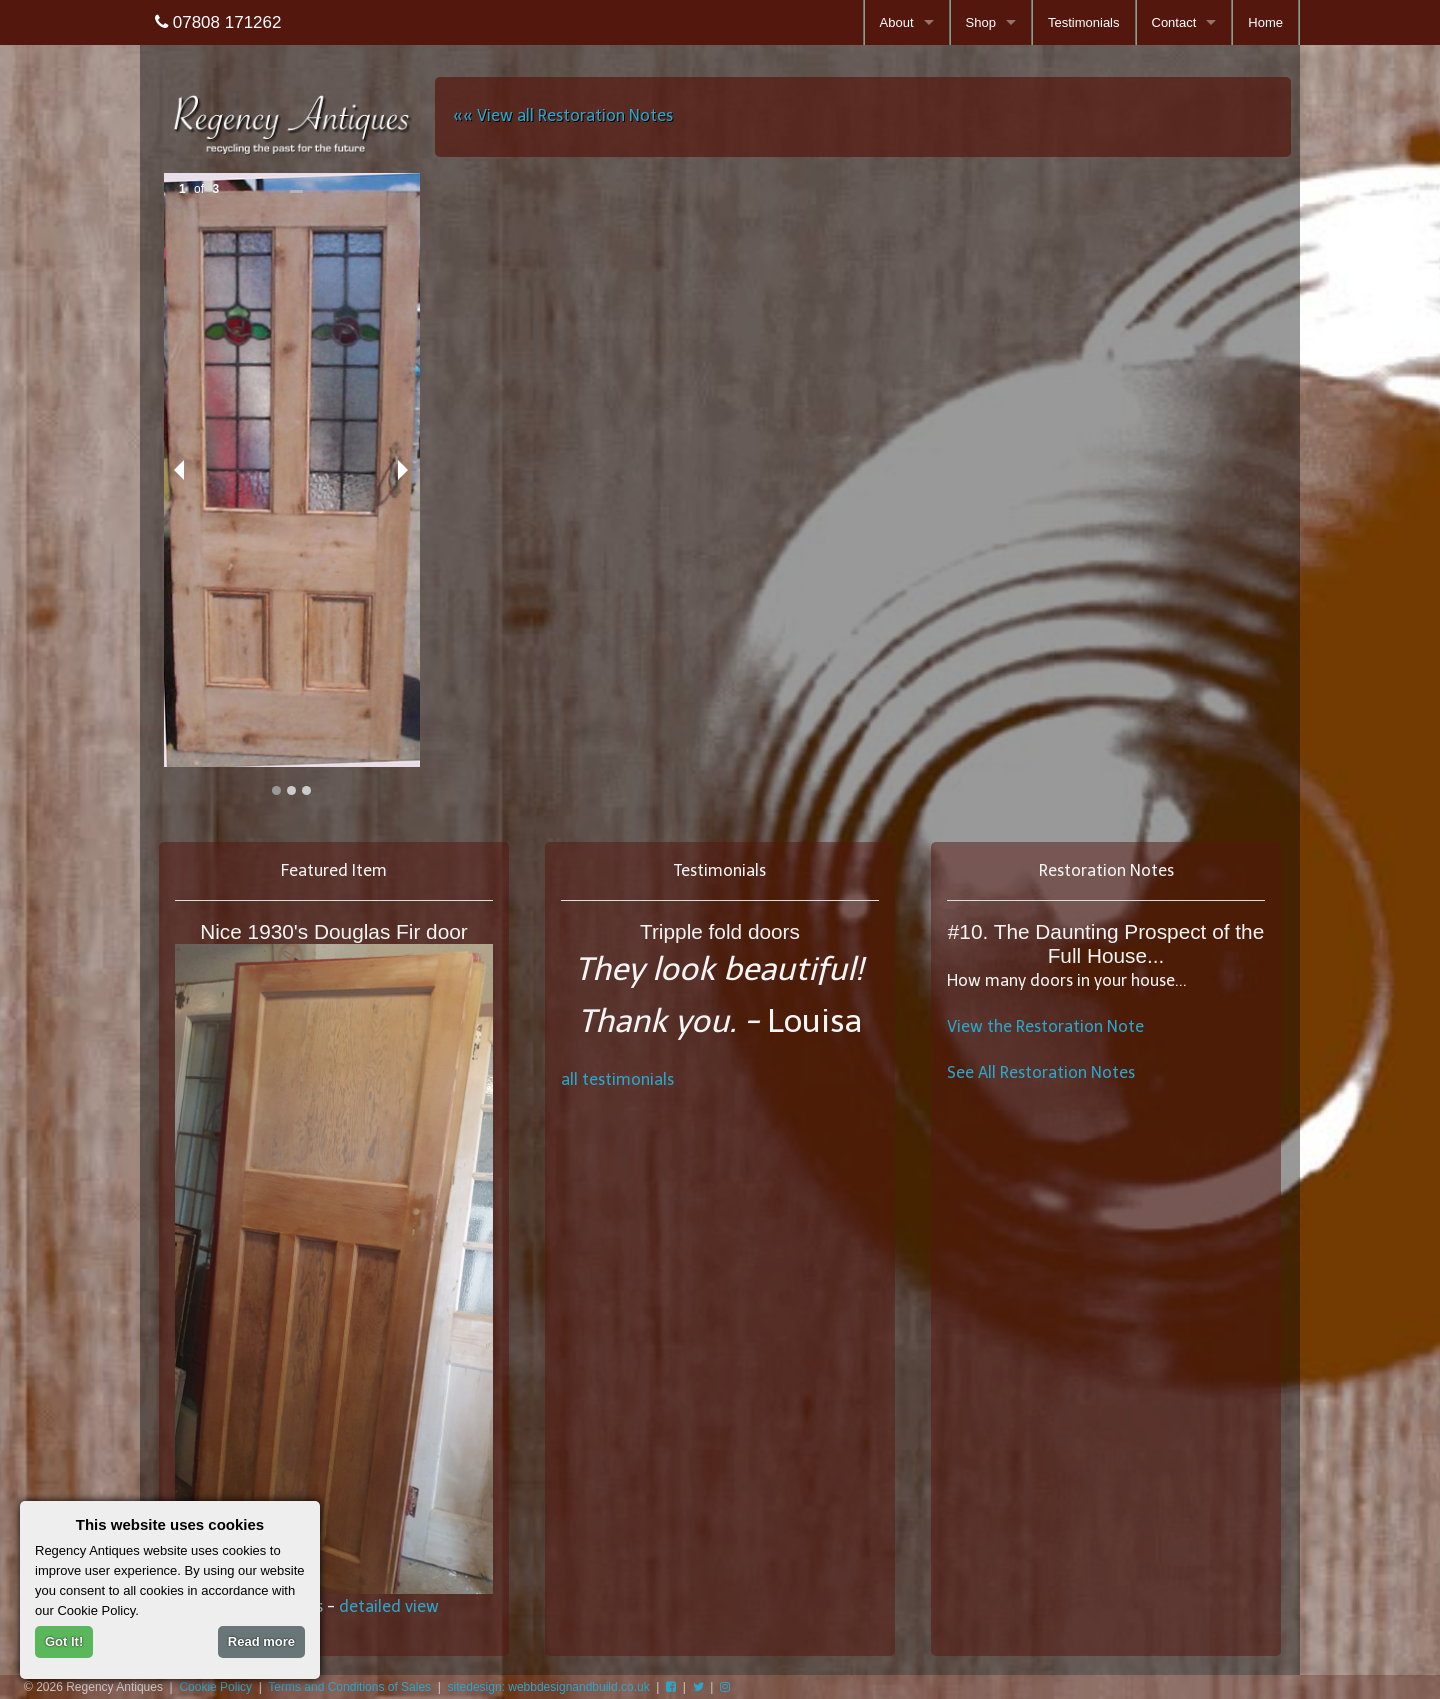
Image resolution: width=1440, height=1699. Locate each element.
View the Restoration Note (1045, 1026)
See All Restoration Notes (1041, 1072)
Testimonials (1084, 22)
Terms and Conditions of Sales (349, 1687)
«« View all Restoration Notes (563, 115)
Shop (981, 22)
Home (1265, 22)
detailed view (389, 1606)
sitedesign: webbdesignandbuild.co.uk (549, 1687)
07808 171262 (218, 22)
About (897, 22)
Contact (1174, 22)
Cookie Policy (215, 1687)
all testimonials (617, 1079)
